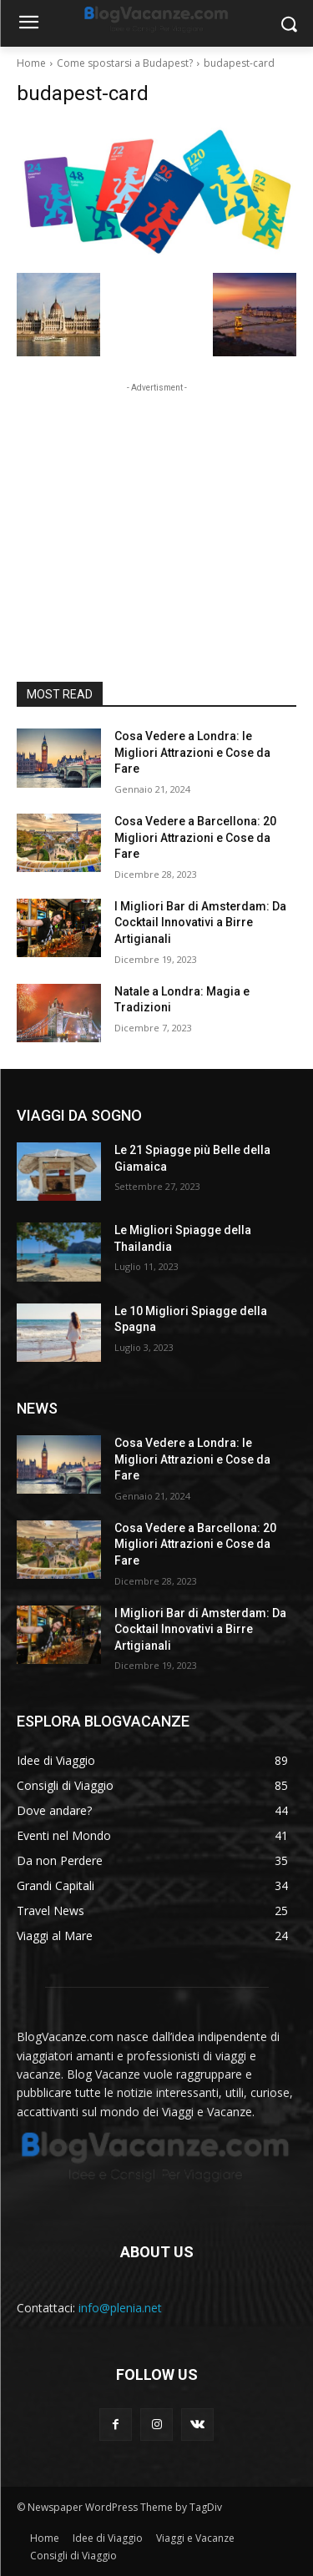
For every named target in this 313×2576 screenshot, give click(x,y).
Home (31, 63)
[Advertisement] (157, 500)
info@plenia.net (120, 2308)
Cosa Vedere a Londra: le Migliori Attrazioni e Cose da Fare (192, 752)
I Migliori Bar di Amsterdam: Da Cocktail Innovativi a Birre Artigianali (200, 922)
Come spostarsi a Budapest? (125, 63)
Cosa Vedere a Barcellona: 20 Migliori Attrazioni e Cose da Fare (195, 837)
